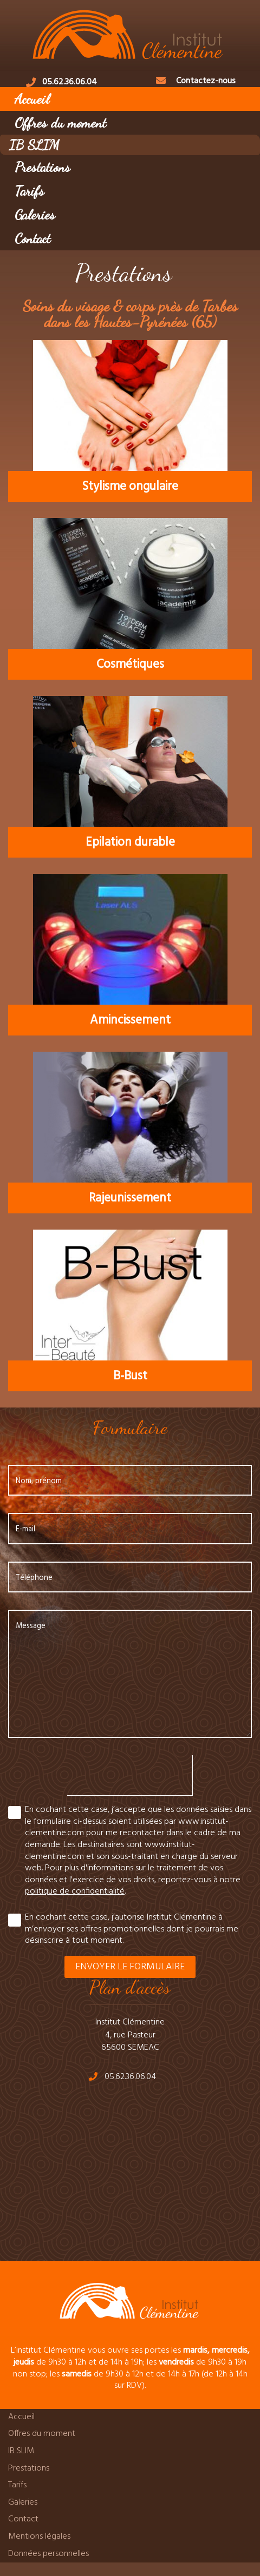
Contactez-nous (206, 81)
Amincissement (130, 1020)
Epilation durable (130, 842)
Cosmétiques (130, 664)
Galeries (35, 214)
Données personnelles (48, 2554)
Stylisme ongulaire (130, 486)
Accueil (32, 98)
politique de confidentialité (75, 1891)
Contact (32, 238)
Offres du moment (60, 122)
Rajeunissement (130, 1198)
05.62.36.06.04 (69, 82)
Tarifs (29, 190)
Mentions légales (39, 2536)
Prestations (42, 166)
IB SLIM (34, 144)
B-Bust (130, 1376)
